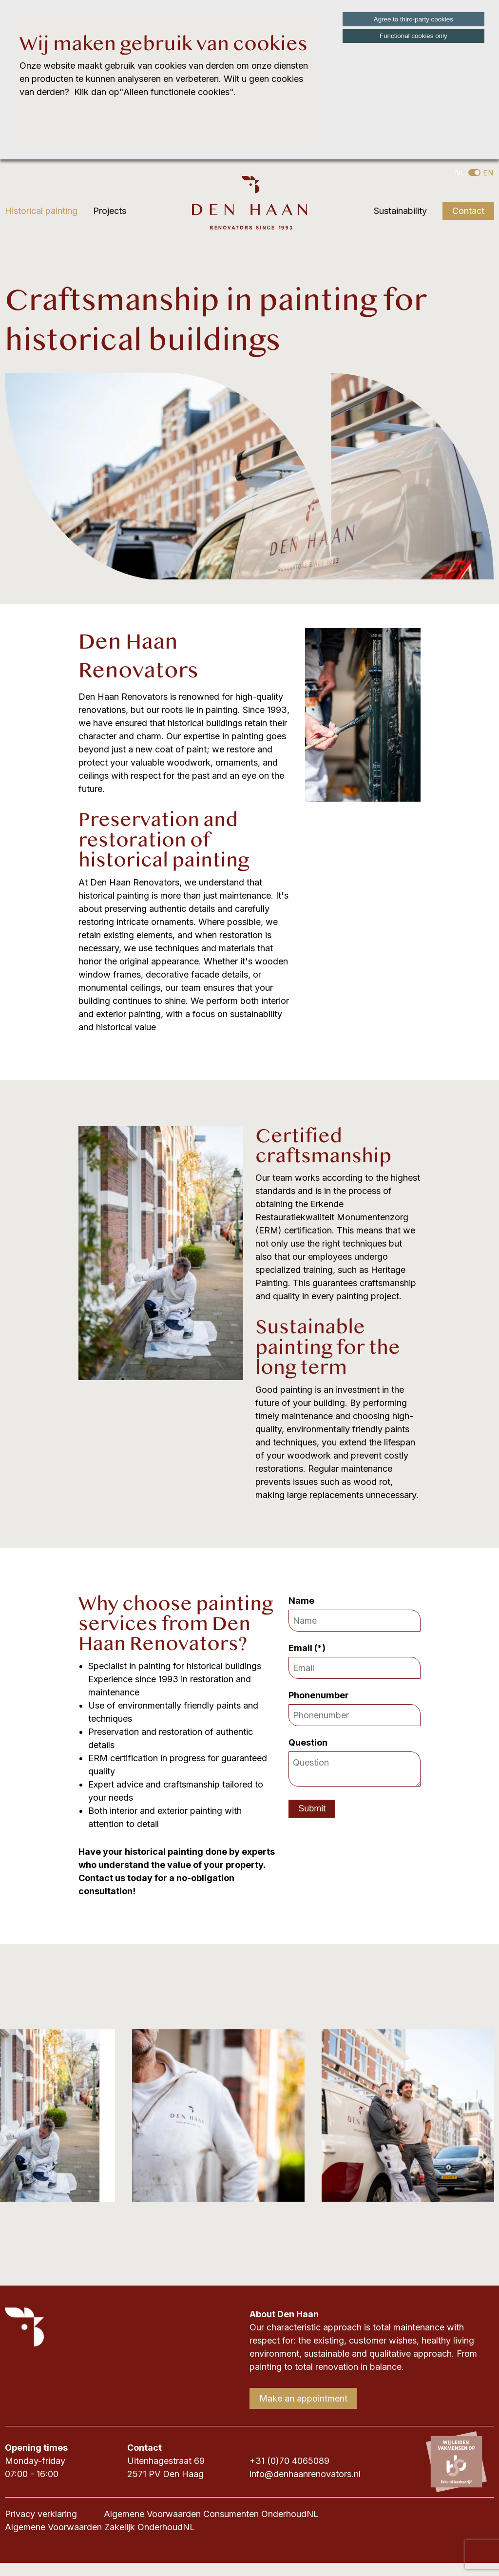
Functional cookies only (413, 35)
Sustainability (400, 211)
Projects (109, 211)
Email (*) (307, 1648)
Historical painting (41, 211)
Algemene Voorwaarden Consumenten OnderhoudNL (211, 2514)
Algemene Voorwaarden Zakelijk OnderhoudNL (100, 2527)
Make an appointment (303, 2398)
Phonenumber (320, 1695)
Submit (312, 1808)
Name (303, 1601)
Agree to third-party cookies (413, 19)
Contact (468, 211)
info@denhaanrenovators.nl (305, 2474)
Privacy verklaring (41, 2514)
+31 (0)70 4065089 (289, 2461)
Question (309, 1742)
